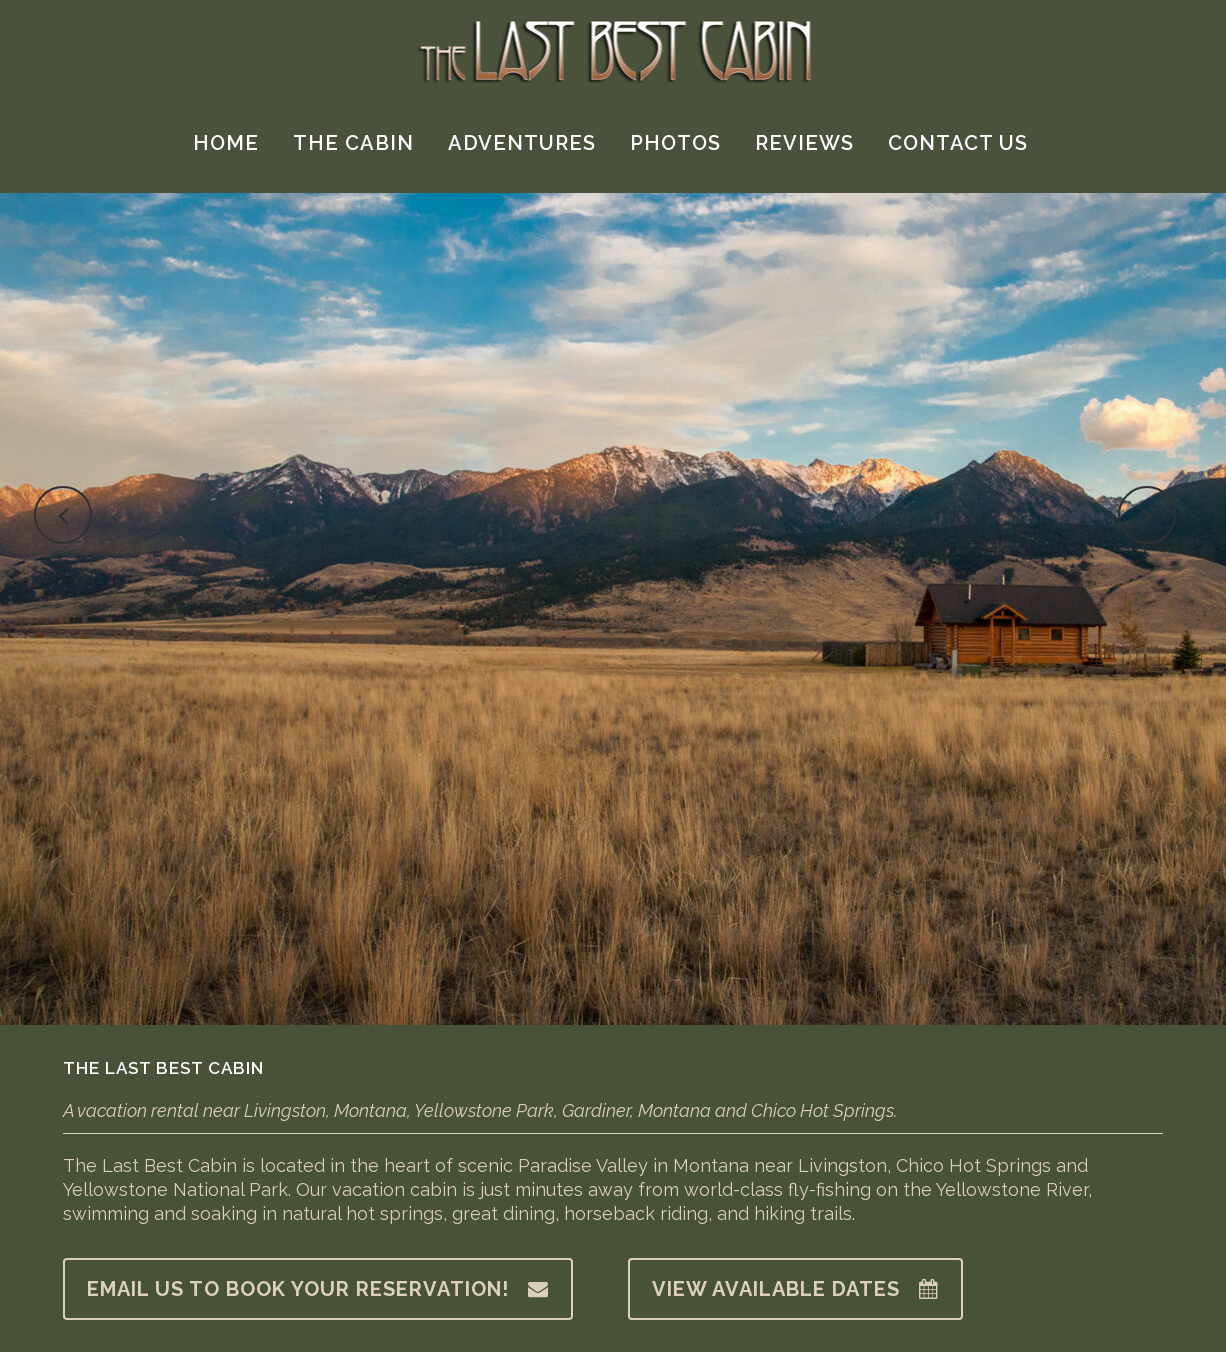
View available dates (795, 1289)
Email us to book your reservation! (318, 1289)
